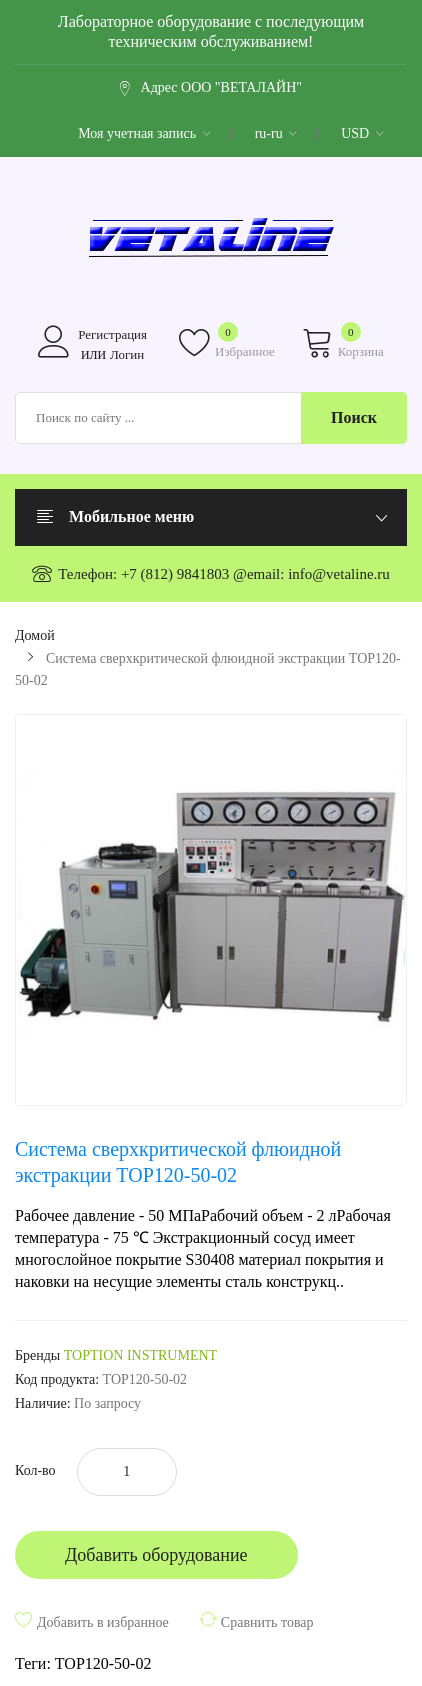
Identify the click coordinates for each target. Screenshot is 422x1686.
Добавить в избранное (103, 1622)
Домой (35, 635)
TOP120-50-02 (103, 1663)
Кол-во (35, 1470)
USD (362, 133)
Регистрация (112, 334)
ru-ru (276, 133)
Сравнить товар (267, 1622)
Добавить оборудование (156, 1555)
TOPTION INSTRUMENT (140, 1355)
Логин (127, 354)
